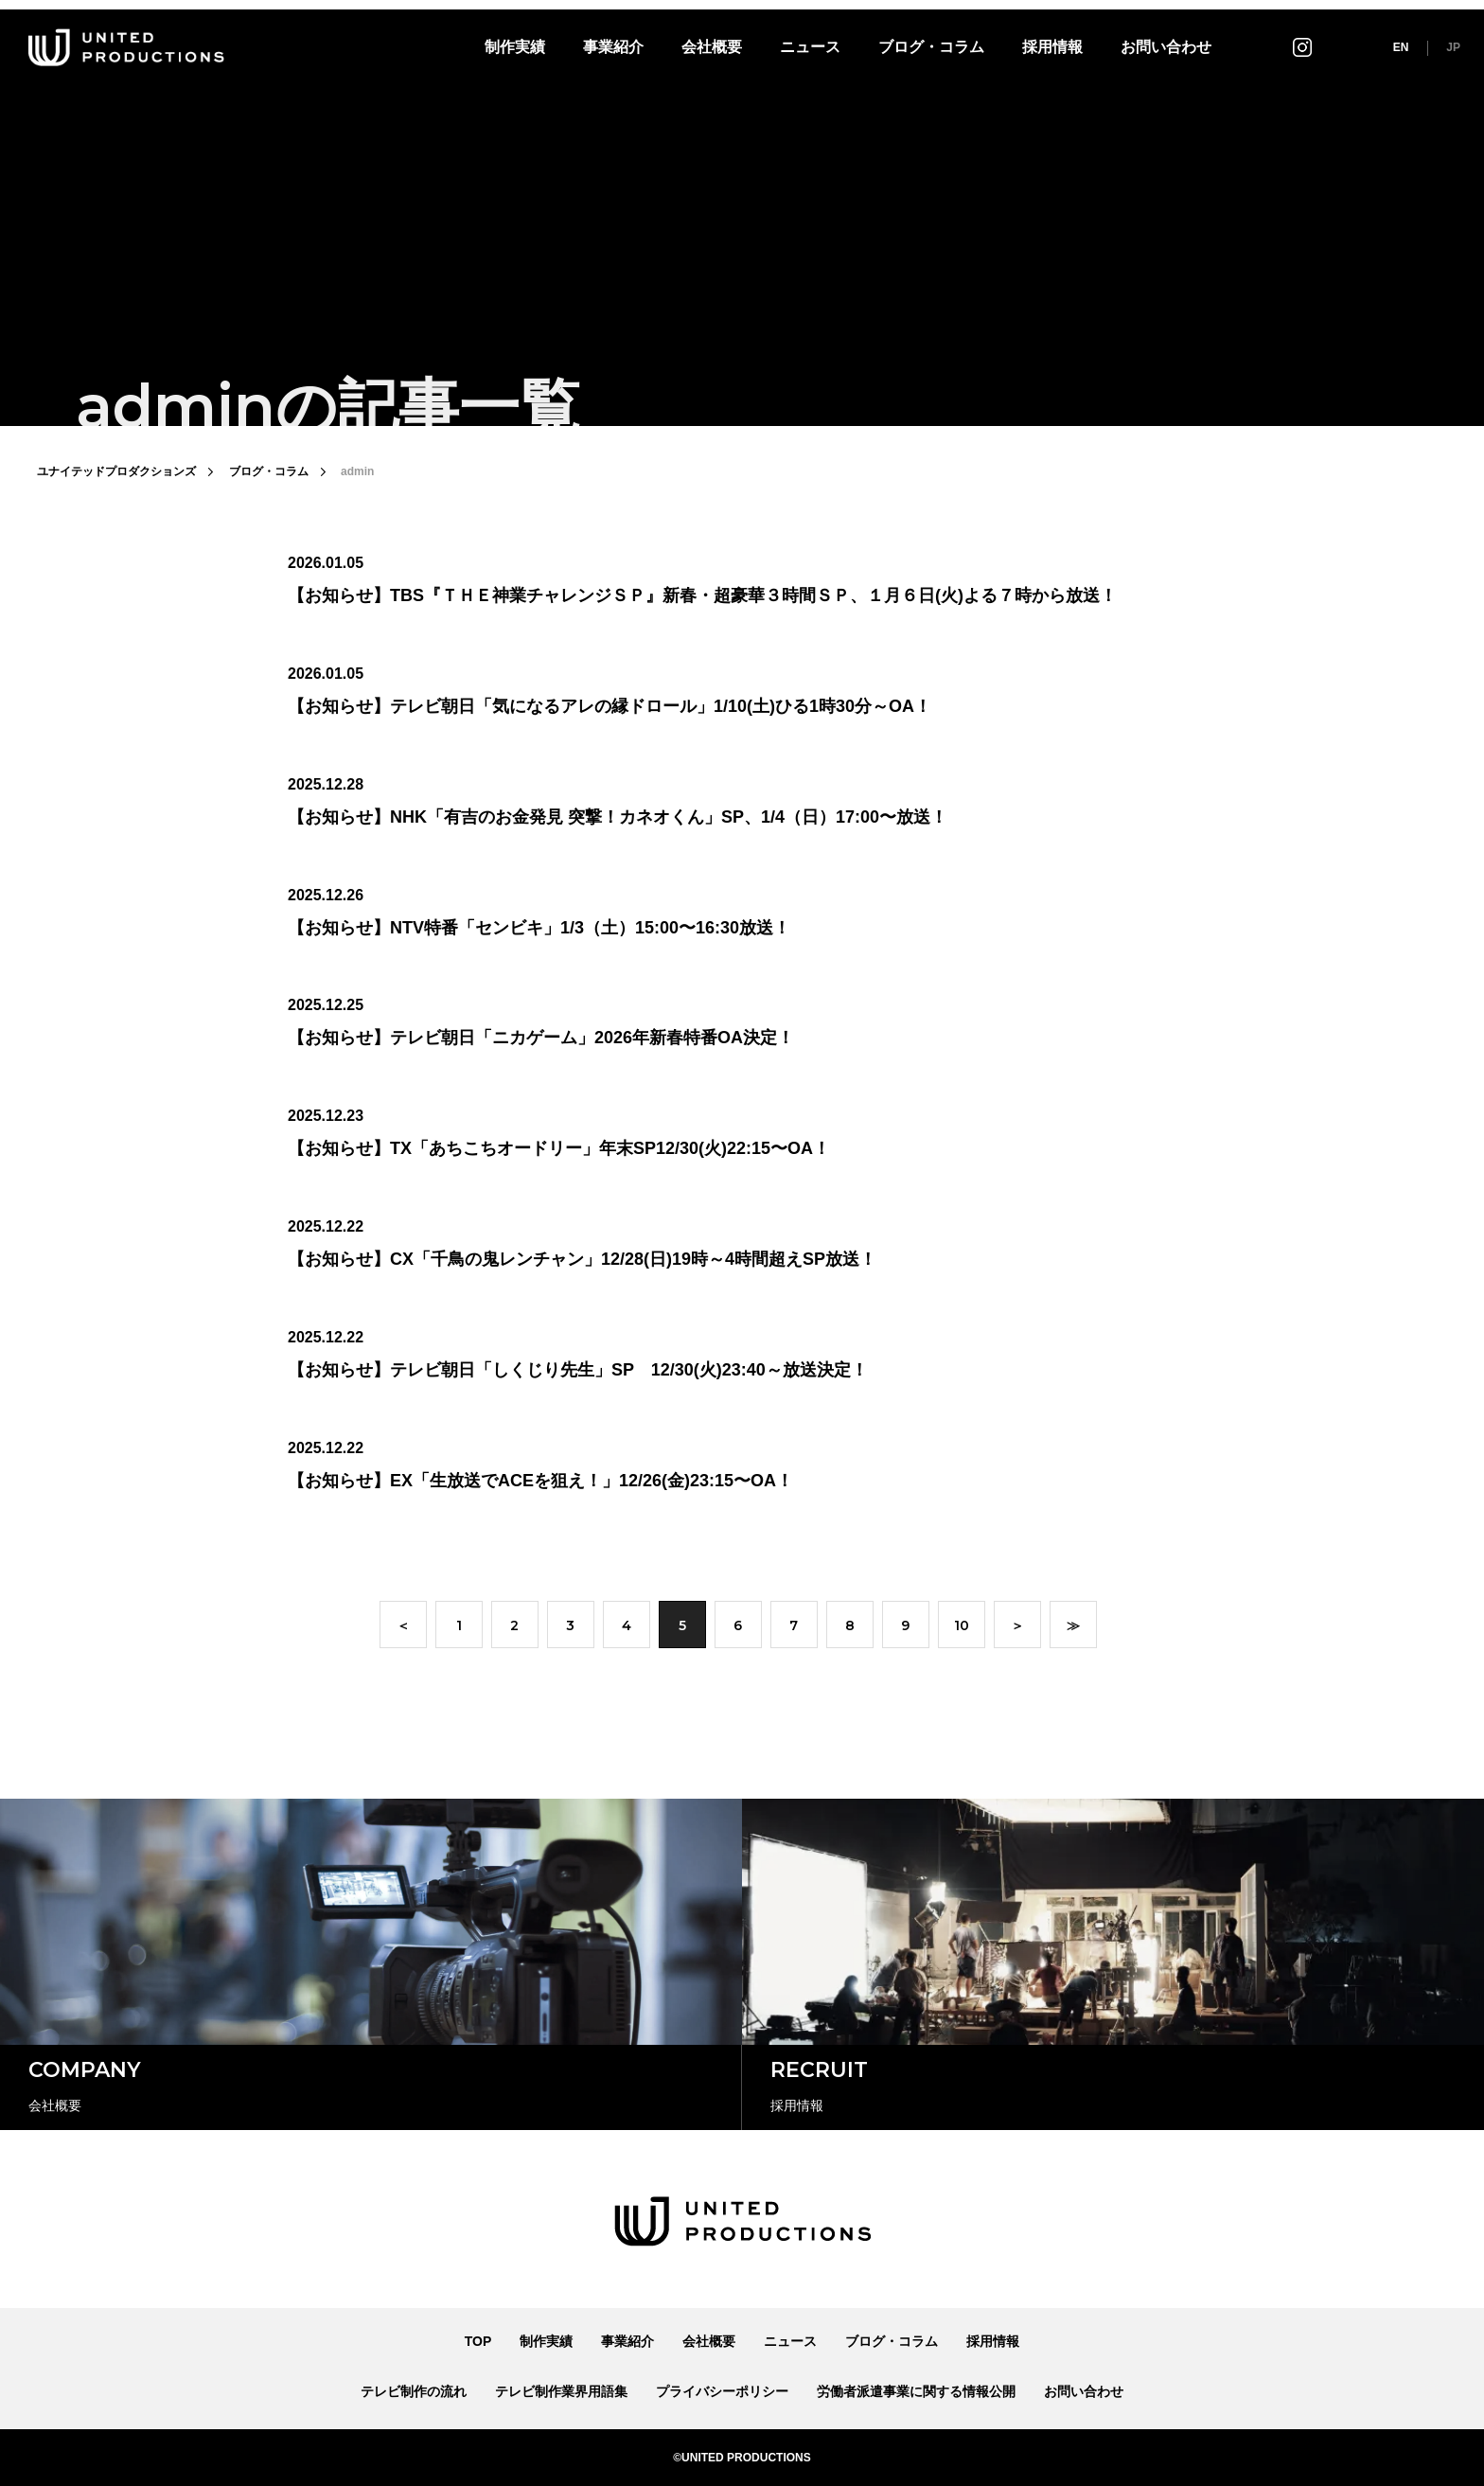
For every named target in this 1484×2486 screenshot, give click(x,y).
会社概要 (711, 47)
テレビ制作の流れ (414, 2391)
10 (961, 1627)
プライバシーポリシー (722, 2391)
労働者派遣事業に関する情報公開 (916, 2391)
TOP (478, 2341)
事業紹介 (613, 47)
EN (1401, 47)
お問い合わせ (1166, 47)
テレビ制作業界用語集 (561, 2391)
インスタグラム (1302, 47)
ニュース (810, 47)
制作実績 (515, 47)
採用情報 (1052, 47)
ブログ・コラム (931, 47)
